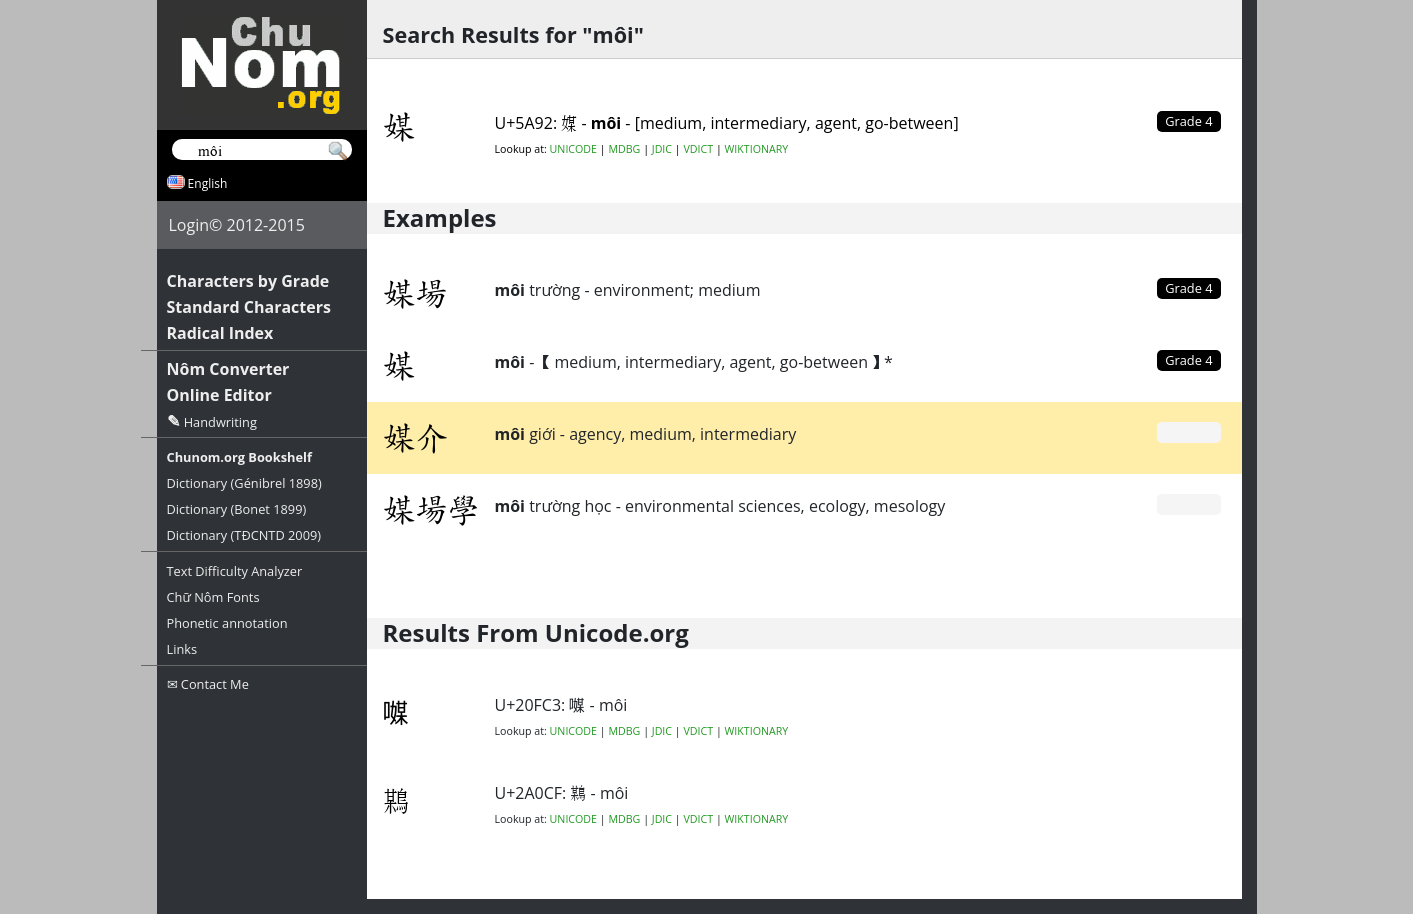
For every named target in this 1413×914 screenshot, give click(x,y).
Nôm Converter (228, 369)
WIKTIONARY (757, 149)
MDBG (624, 149)
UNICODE (573, 149)
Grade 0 (1188, 432)
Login (189, 225)
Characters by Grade (248, 281)
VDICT (698, 149)
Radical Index (220, 333)
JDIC (662, 149)
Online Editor (219, 395)
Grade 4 (1188, 288)
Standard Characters (249, 307)
